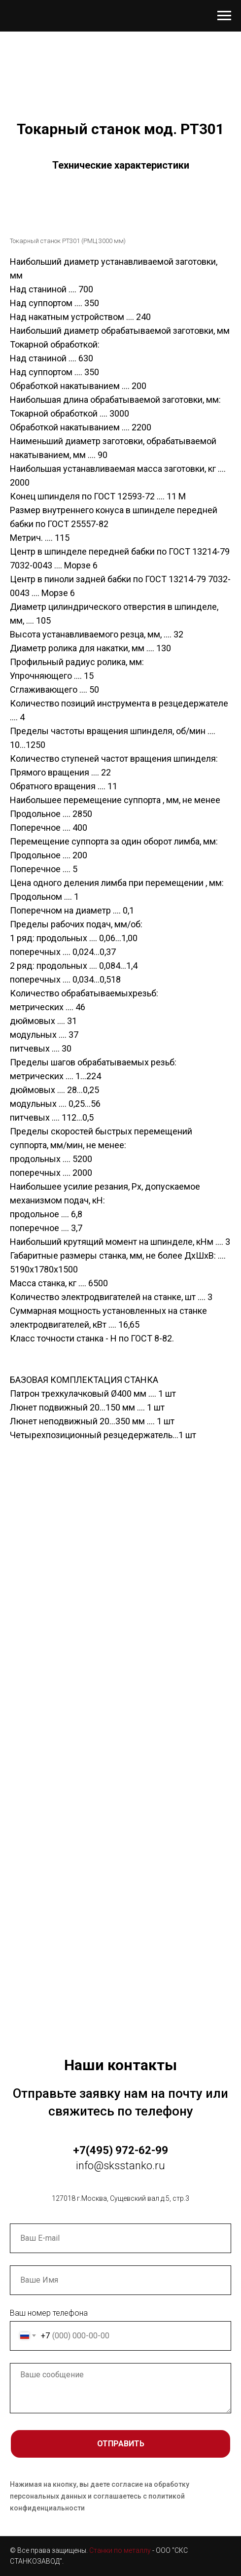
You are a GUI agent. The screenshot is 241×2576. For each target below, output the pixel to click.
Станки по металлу (120, 2550)
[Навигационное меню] (224, 16)
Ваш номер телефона (49, 2313)
